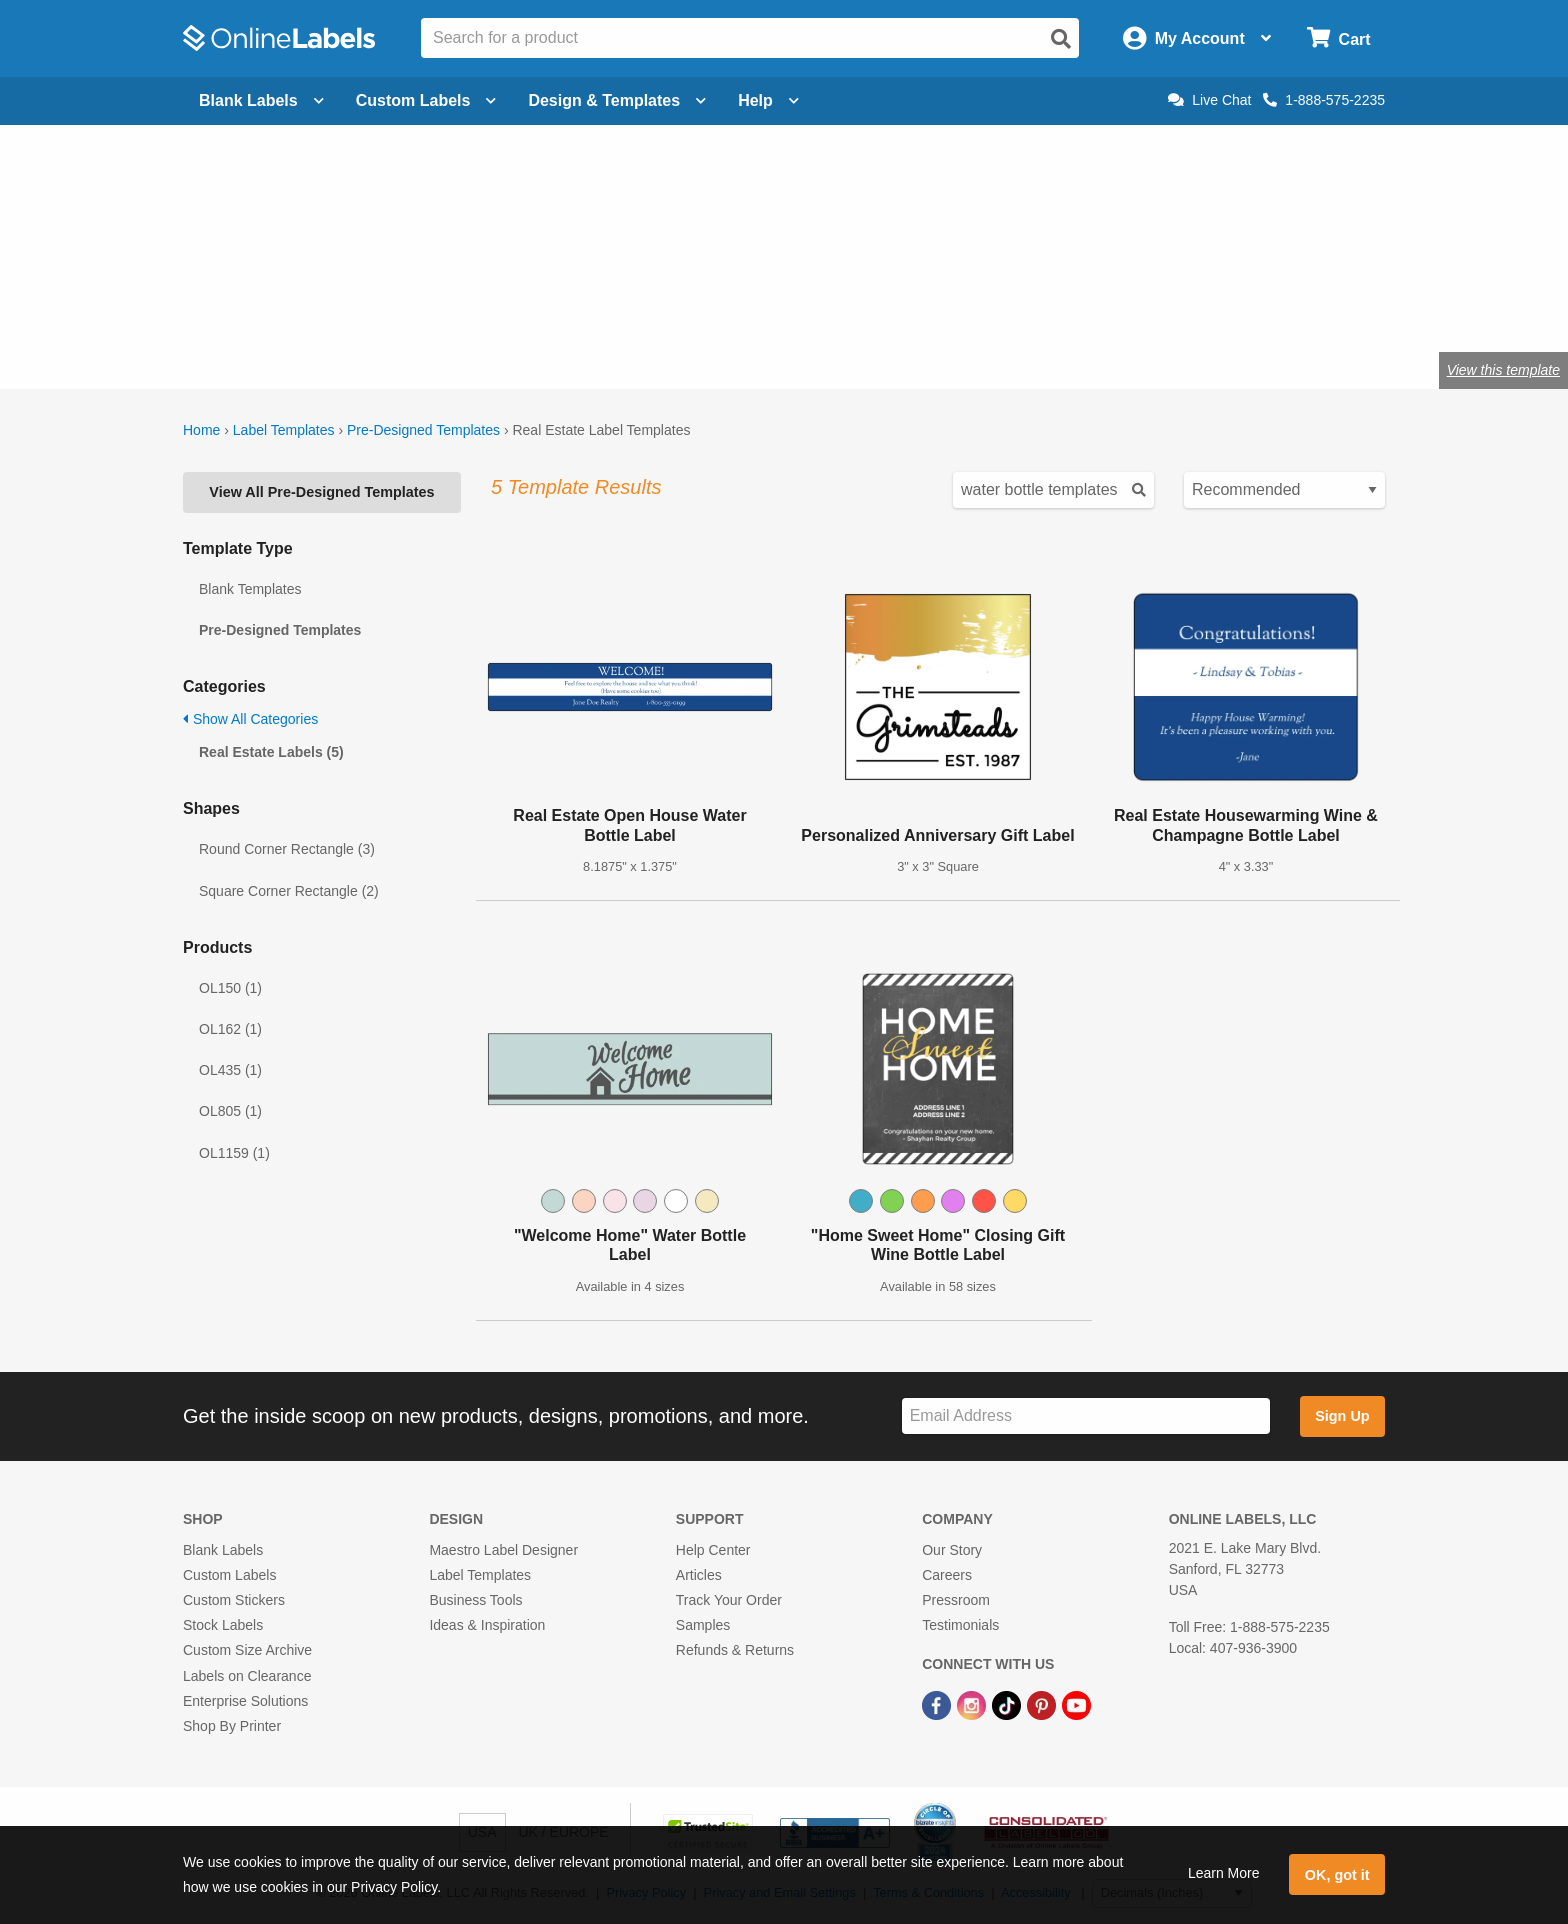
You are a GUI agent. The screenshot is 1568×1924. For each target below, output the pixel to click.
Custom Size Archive (247, 1650)
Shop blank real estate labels (625, 304)
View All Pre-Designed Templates (321, 492)
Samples (703, 1625)
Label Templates (284, 430)
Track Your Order (729, 1600)
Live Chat (1209, 100)
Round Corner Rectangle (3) (287, 849)
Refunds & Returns (735, 1650)
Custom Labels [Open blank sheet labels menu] (426, 100)
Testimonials (960, 1625)
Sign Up (1342, 1416)
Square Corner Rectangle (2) (289, 891)
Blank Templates (250, 589)
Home (201, 430)
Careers (947, 1575)
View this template (1503, 370)
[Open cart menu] (1338, 38)
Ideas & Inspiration (487, 1625)
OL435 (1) (230, 1070)
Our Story (952, 1550)
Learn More (1224, 1873)
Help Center (713, 1550)
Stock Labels (223, 1625)
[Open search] (1061, 39)
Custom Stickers (234, 1600)
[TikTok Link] (1008, 1705)
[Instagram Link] (973, 1705)
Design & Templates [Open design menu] (617, 100)
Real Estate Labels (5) (271, 752)
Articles (699, 1575)
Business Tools (475, 1600)
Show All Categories (250, 719)
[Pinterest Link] (1043, 1705)
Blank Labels (223, 1550)
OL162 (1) (230, 1029)
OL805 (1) (230, 1111)
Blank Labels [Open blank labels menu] (261, 100)
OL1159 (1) (234, 1153)
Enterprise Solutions (245, 1701)
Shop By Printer (232, 1726)
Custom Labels (229, 1575)
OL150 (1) (230, 988)
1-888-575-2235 (1324, 100)
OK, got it (1337, 1875)
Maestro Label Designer (503, 1550)
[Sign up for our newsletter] (1086, 1416)
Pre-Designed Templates (423, 430)
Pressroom (956, 1600)
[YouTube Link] (1076, 1705)
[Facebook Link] (938, 1705)
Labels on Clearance (247, 1676)
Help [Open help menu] (768, 100)
